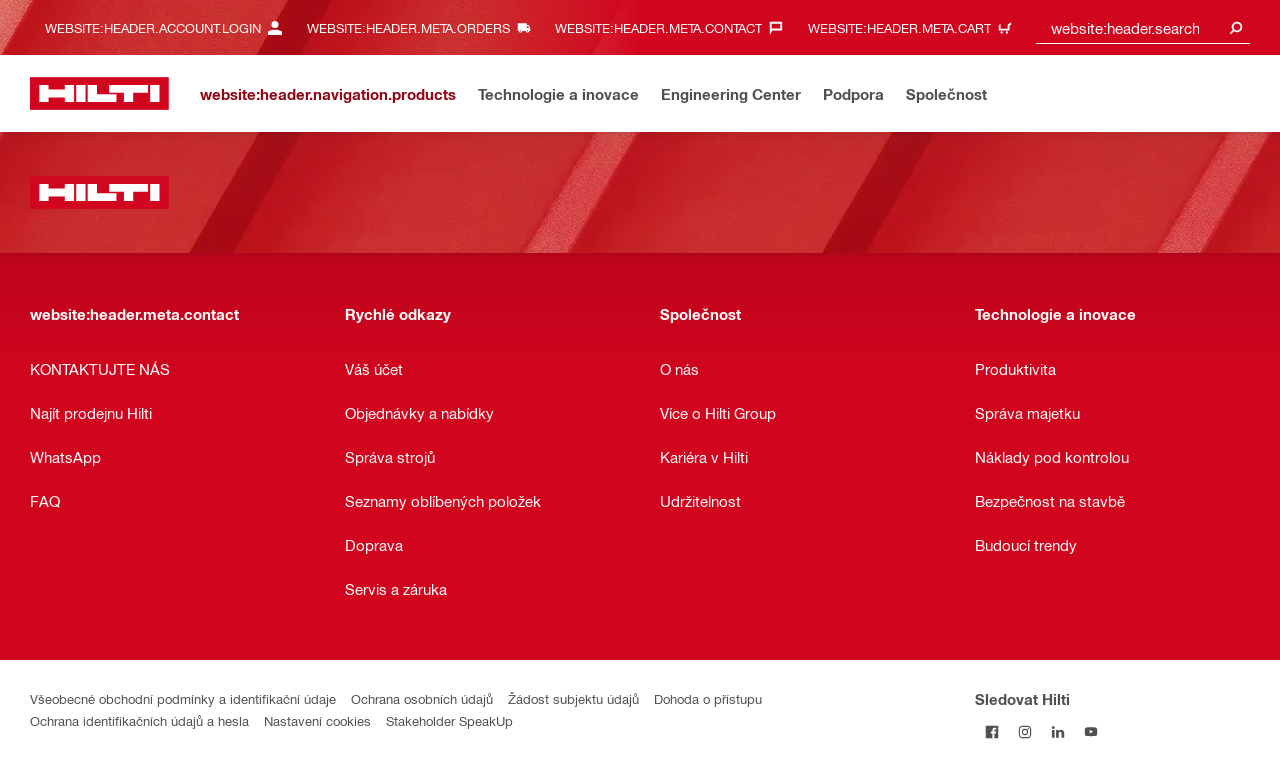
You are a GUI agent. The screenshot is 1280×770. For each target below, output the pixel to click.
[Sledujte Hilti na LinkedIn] (1057, 731)
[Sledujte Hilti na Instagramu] (1024, 731)
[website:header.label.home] (99, 93)
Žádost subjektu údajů (573, 698)
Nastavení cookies (317, 720)
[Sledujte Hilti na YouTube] (1090, 731)
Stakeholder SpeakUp (449, 720)
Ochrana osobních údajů (422, 698)
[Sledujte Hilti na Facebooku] (991, 731)
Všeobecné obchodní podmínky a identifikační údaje (183, 698)
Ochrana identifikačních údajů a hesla (139, 720)
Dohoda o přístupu (708, 698)
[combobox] (1143, 27)
